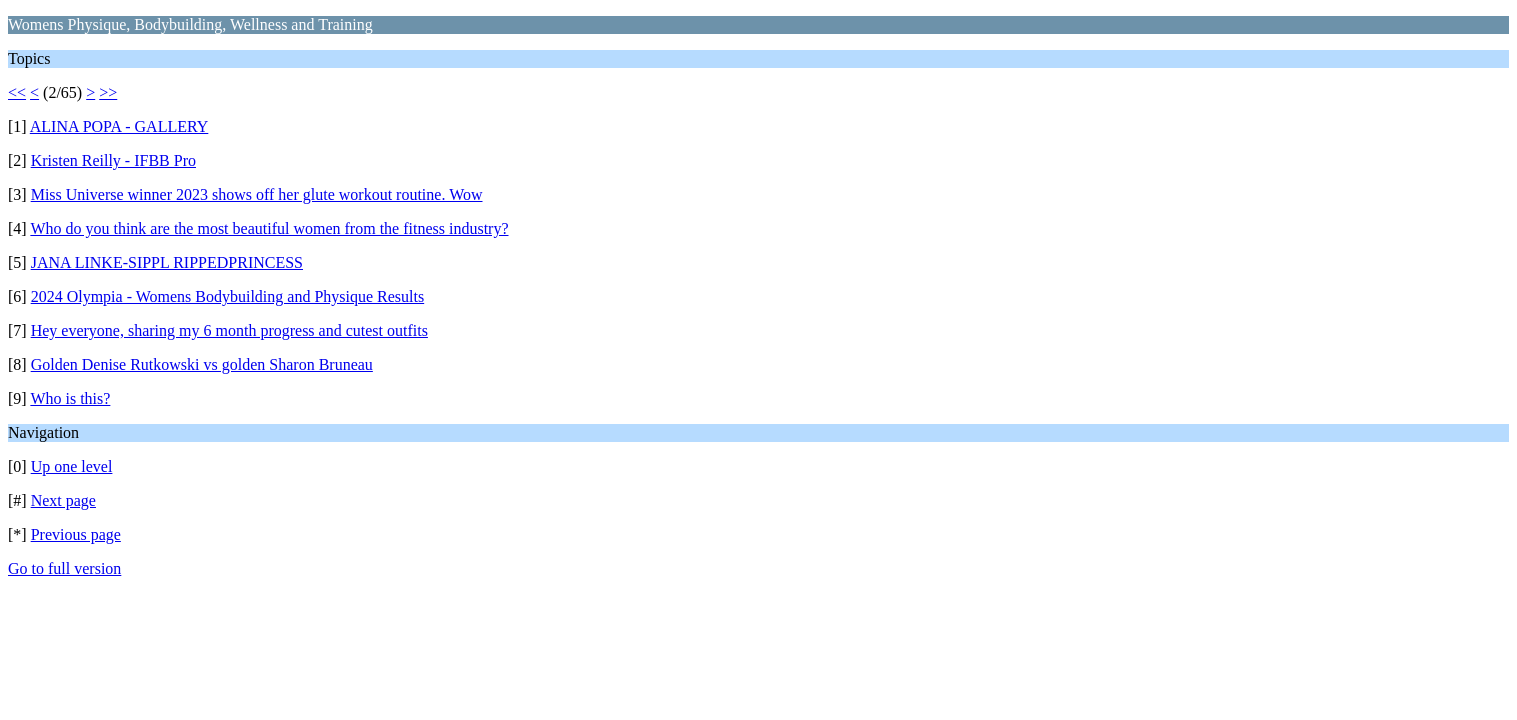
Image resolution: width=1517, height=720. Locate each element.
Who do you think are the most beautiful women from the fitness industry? (269, 228)
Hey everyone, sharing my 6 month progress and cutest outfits (229, 330)
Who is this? (70, 398)
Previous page (76, 534)
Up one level (72, 466)
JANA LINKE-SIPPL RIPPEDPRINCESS (167, 262)
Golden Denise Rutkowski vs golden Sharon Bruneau (202, 364)
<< (17, 92)
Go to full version (64, 568)
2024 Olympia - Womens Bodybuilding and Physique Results (228, 296)
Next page (63, 500)
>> (108, 92)
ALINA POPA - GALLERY (119, 126)
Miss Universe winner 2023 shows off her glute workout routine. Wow (257, 194)
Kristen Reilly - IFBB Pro (113, 160)
